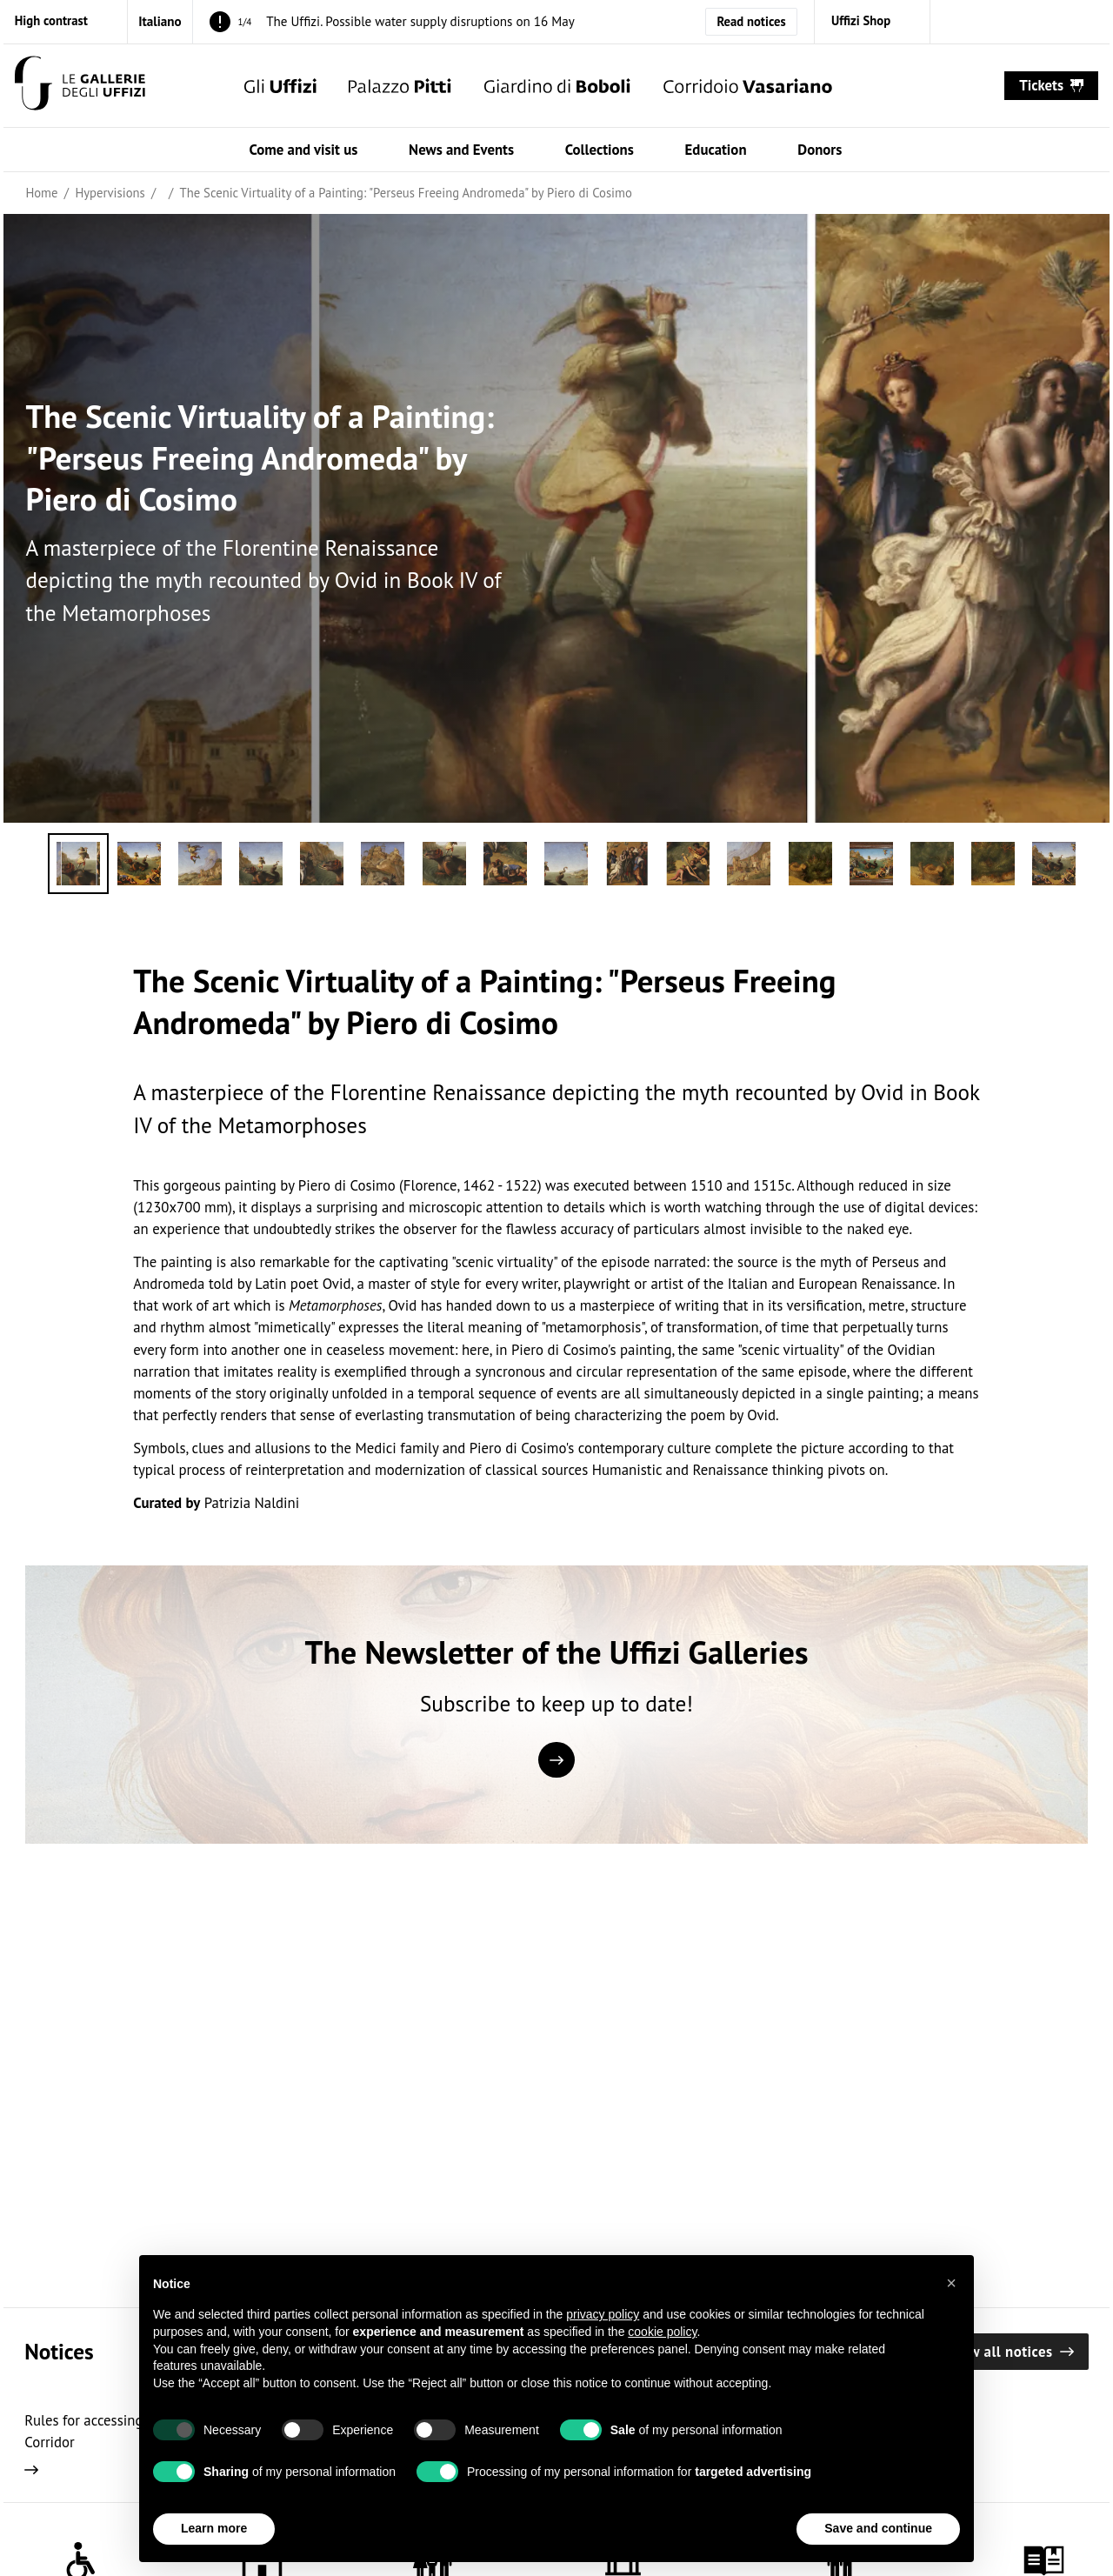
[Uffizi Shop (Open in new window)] (872, 20)
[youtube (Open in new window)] (1078, 21)
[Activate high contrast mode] (62, 20)
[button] (951, 2324)
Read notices (750, 21)
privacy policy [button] (602, 2355)
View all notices (1011, 2351)
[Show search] (968, 86)
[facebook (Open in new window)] (1000, 21)
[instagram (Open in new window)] (960, 21)
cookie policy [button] (662, 2372)
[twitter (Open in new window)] (1039, 21)
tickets (1051, 85)
